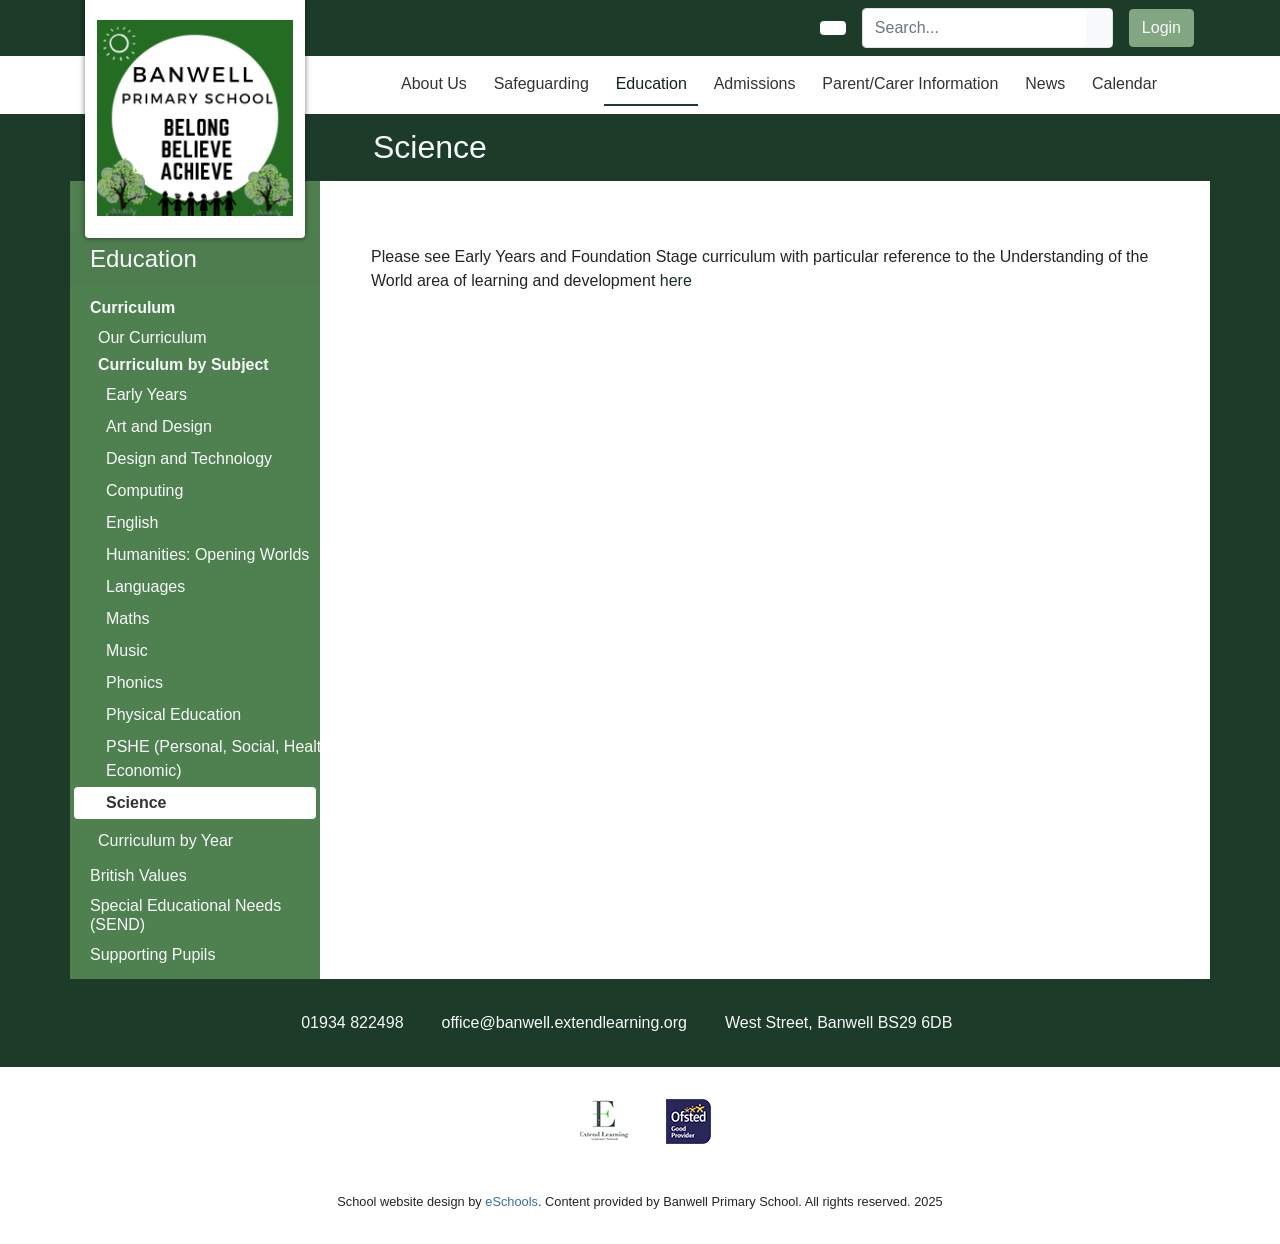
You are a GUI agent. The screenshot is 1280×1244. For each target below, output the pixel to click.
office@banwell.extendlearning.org (564, 1022)
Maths (128, 618)
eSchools (511, 1201)
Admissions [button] (755, 83)
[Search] (975, 28)
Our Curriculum (152, 337)
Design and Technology (189, 458)
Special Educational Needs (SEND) (185, 915)
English (132, 522)
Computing (144, 490)
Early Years (146, 394)
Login (1161, 27)
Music (127, 650)
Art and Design (159, 426)
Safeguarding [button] (541, 83)
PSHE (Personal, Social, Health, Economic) (220, 758)
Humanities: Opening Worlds (207, 554)
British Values (138, 875)
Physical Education (173, 714)
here (676, 280)
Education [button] (651, 83)
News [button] (1045, 83)
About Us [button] (434, 83)
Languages (145, 586)
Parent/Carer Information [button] (910, 83)
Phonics (134, 682)
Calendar (1124, 83)
